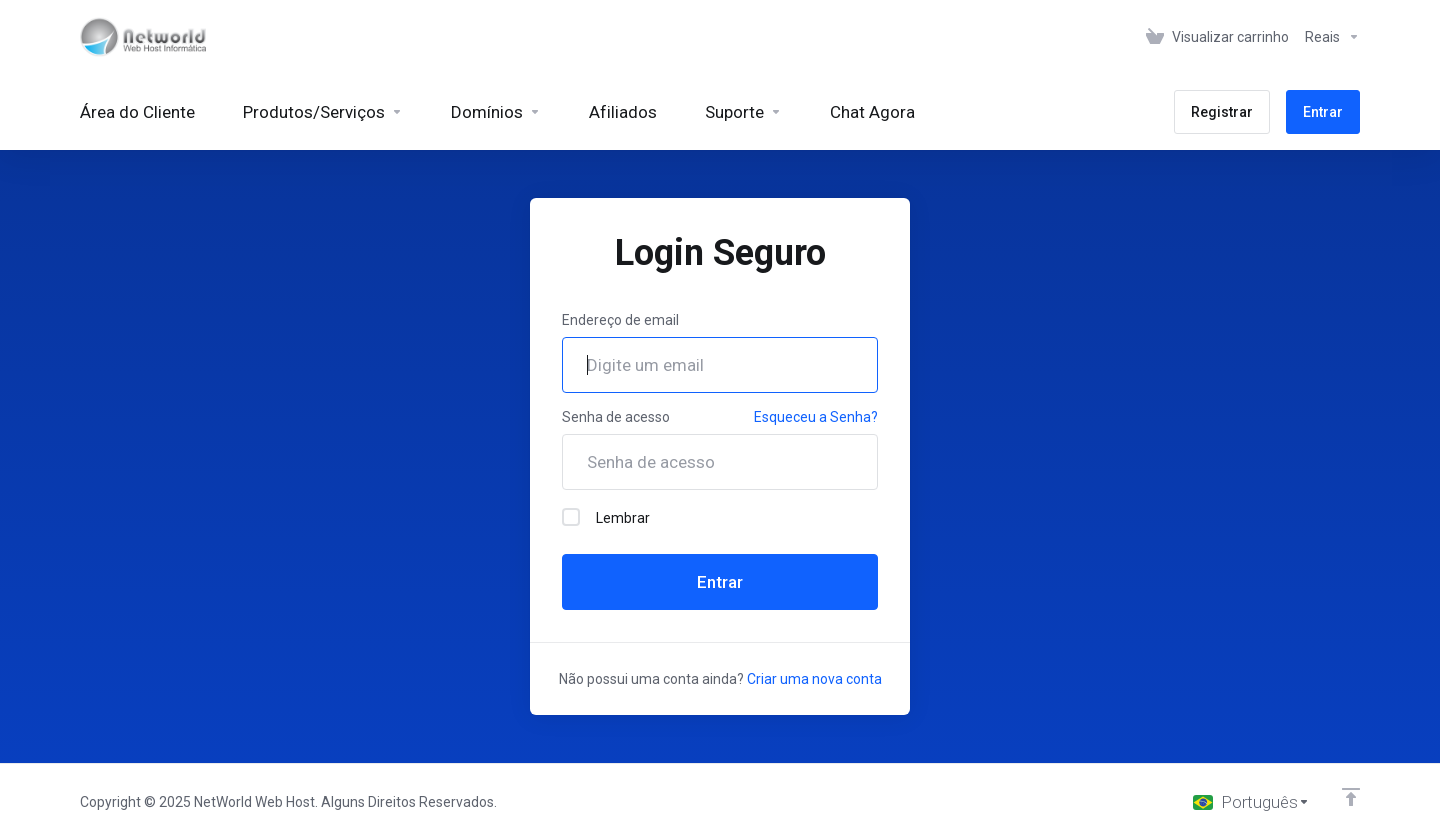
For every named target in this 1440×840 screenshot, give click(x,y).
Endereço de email (620, 320)
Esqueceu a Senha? (816, 417)
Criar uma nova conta (814, 679)
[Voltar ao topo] (1351, 797)
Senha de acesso (616, 417)
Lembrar (606, 517)
